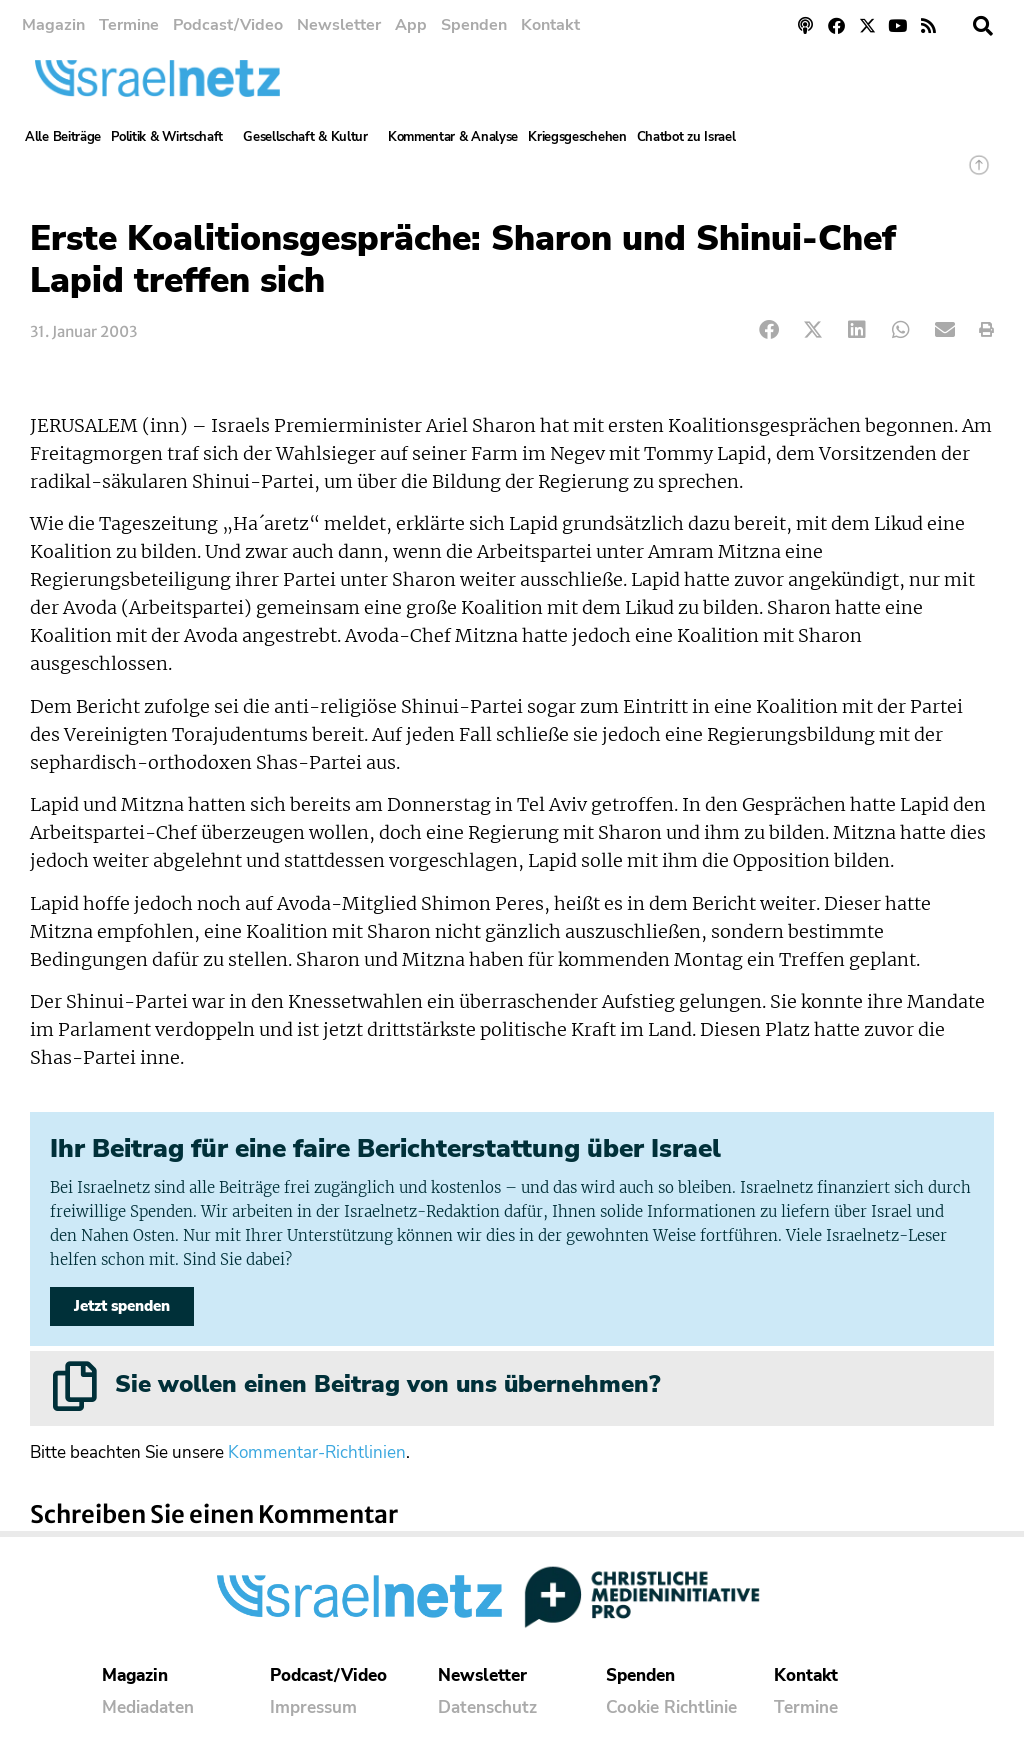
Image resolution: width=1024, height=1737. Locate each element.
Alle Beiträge (63, 137)
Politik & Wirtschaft (172, 137)
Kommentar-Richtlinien (317, 1452)
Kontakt (550, 25)
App (411, 25)
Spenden (474, 25)
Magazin (53, 25)
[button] (983, 26)
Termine (129, 25)
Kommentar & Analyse (453, 137)
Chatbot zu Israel (686, 137)
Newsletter (339, 25)
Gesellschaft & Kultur (310, 137)
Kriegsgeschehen (577, 137)
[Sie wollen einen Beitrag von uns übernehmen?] (75, 1386)
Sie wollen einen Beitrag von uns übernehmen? (387, 1384)
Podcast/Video (228, 25)
